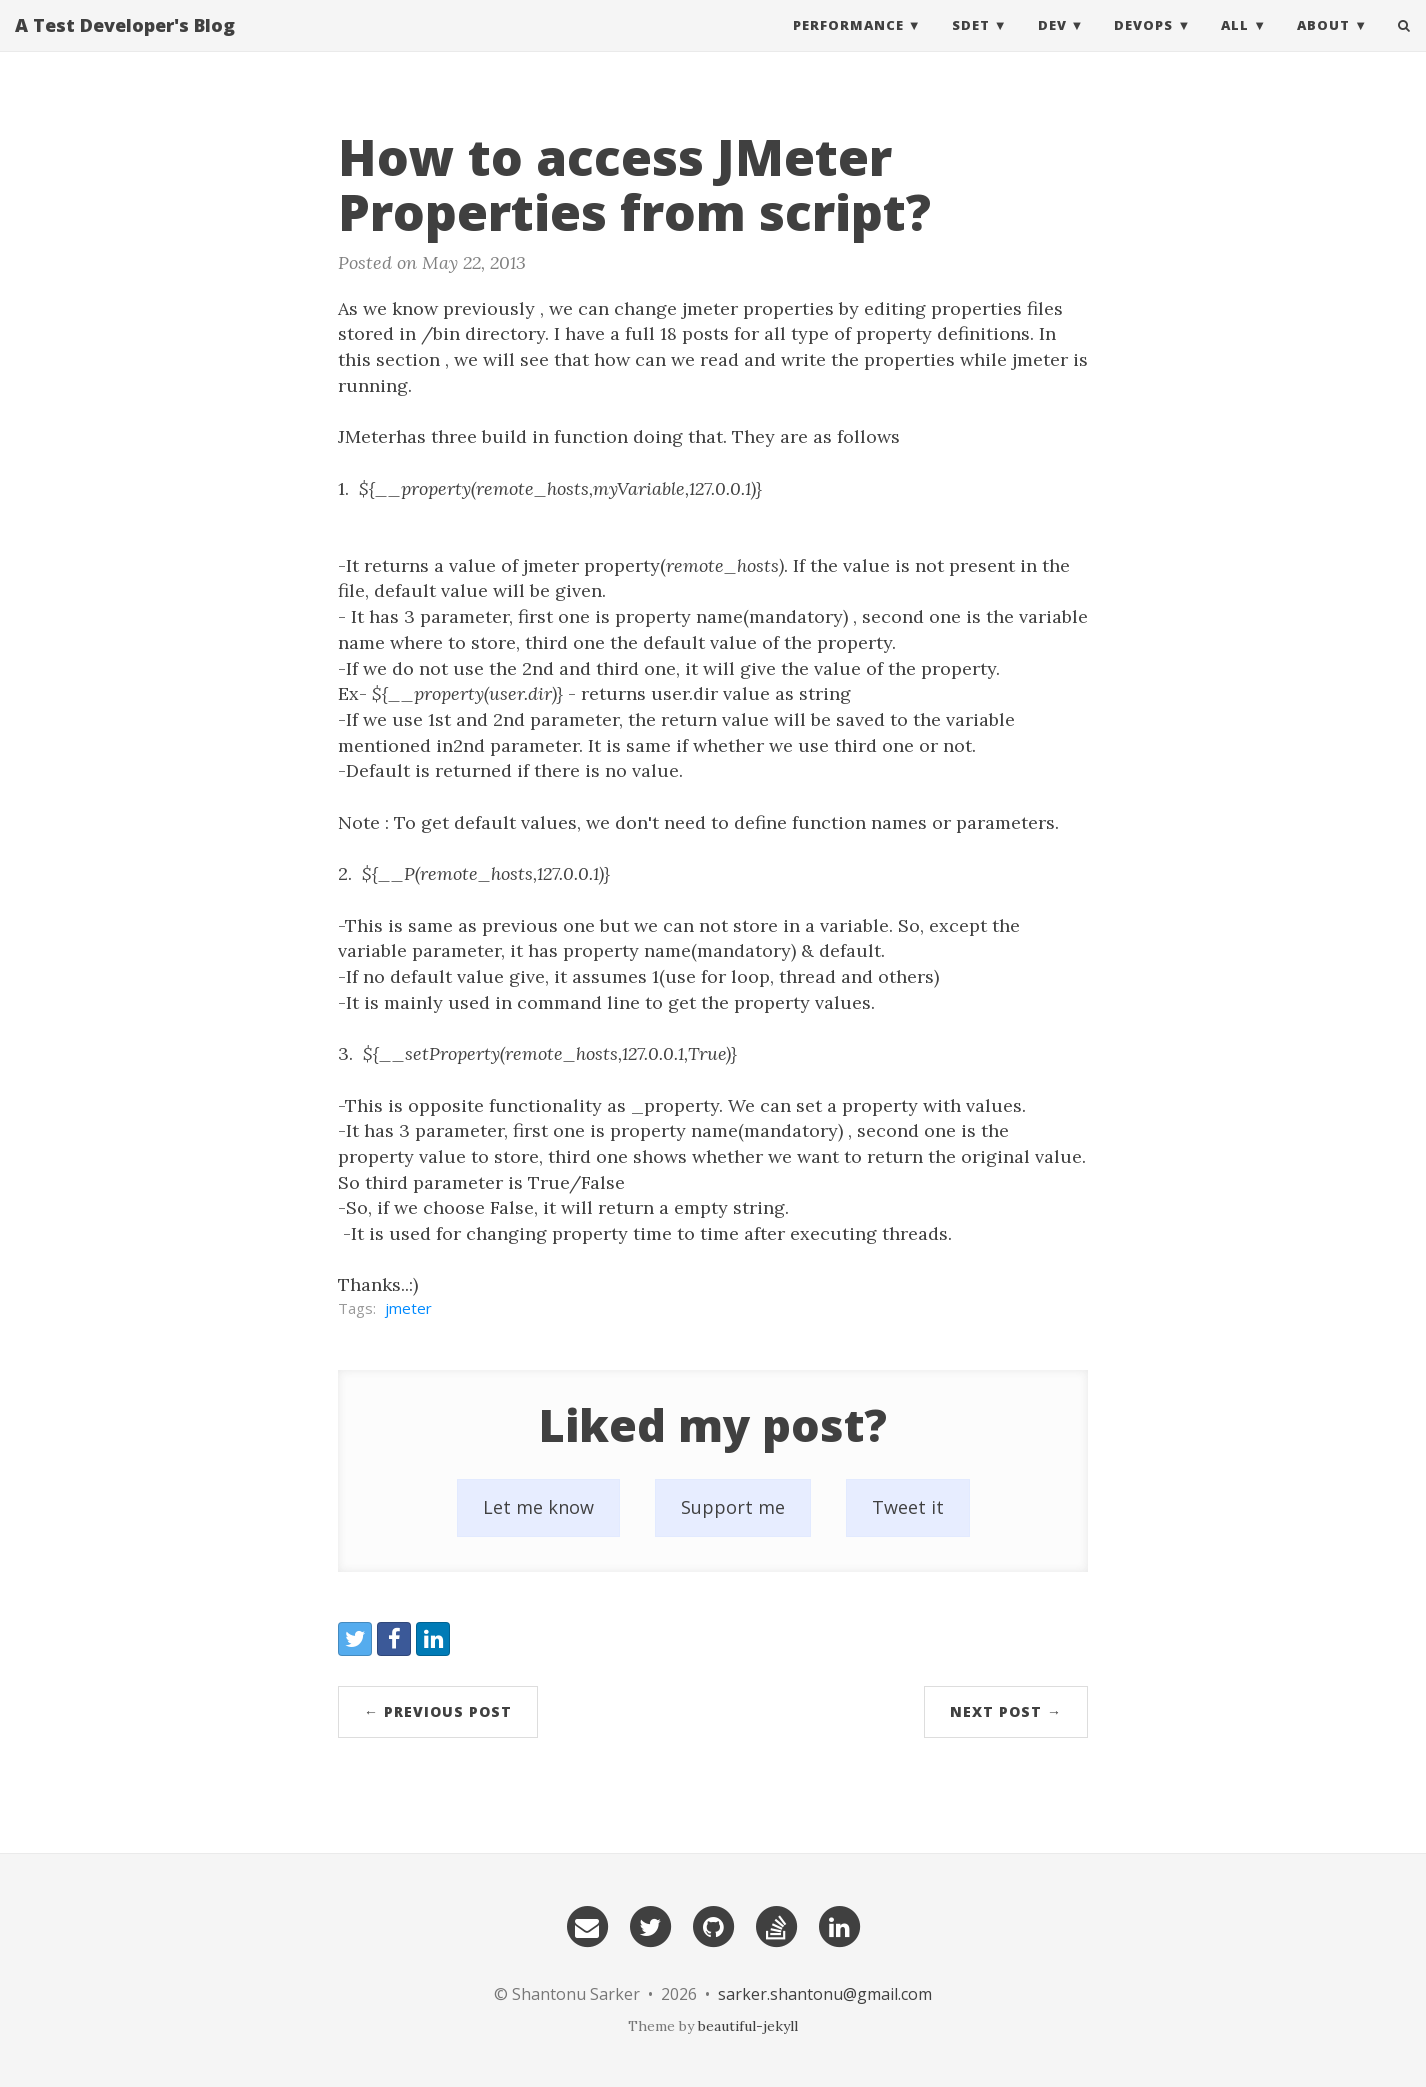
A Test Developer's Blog (125, 45)
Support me (733, 1507)
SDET (971, 45)
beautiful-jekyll (748, 2026)
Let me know (538, 1507)
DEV (1052, 45)
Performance (848, 45)
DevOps (1143, 45)
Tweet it (908, 1507)
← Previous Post (438, 1711)
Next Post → (1006, 1711)
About (1323, 45)
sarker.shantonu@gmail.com (825, 1994)
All (1235, 45)
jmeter (408, 1308)
